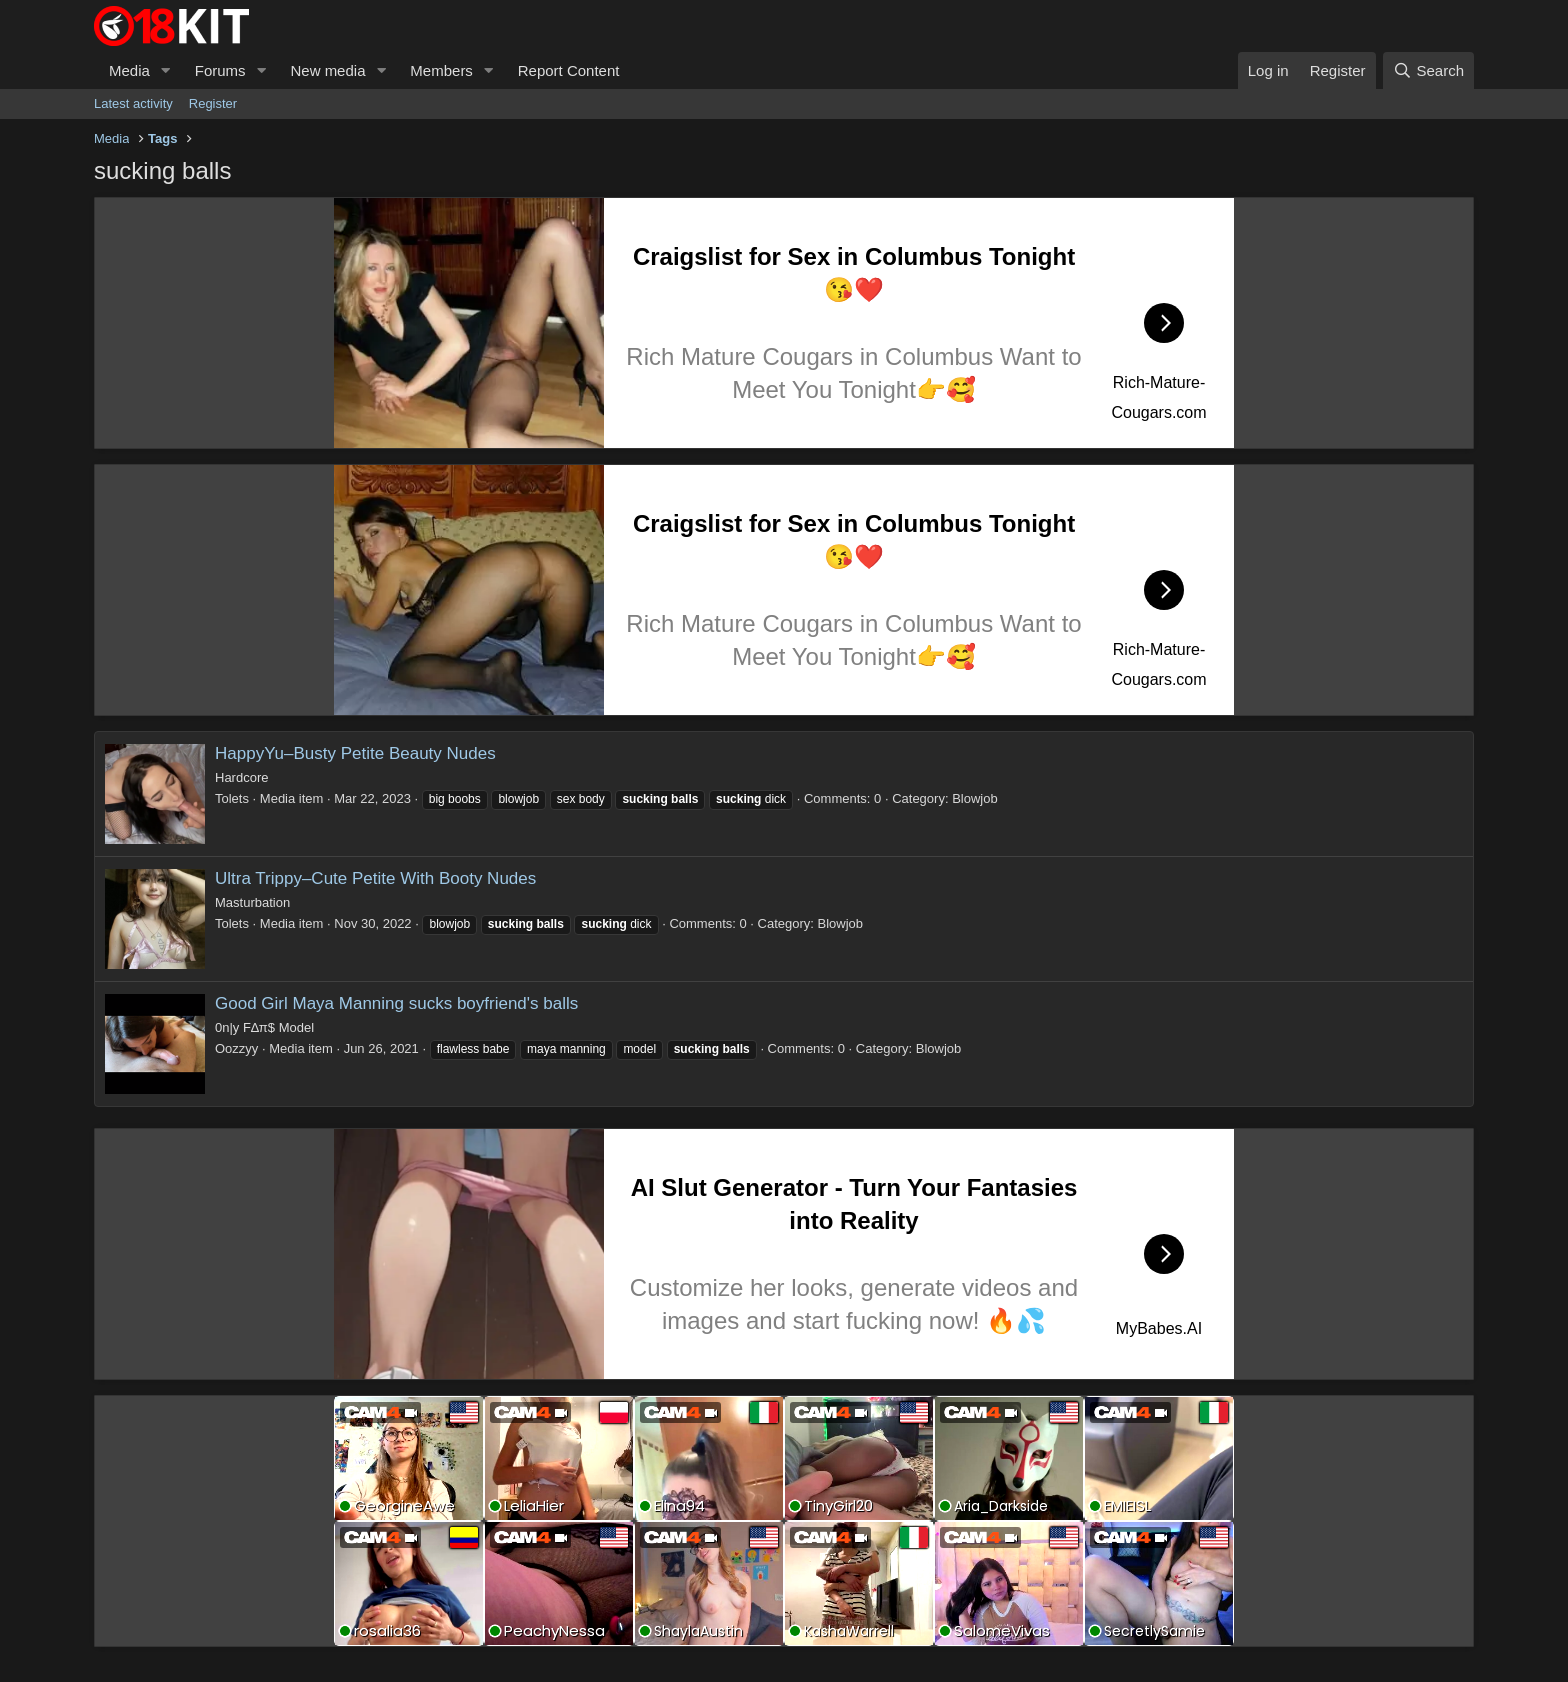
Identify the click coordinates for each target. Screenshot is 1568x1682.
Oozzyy (236, 1048)
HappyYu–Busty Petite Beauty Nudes (355, 753)
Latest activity (133, 103)
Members (441, 70)
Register (213, 103)
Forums (220, 70)
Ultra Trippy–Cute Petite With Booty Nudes (375, 878)
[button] (166, 70)
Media (129, 70)
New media (327, 70)
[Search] (1428, 70)
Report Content (569, 70)
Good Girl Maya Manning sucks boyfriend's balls (396, 1003)
